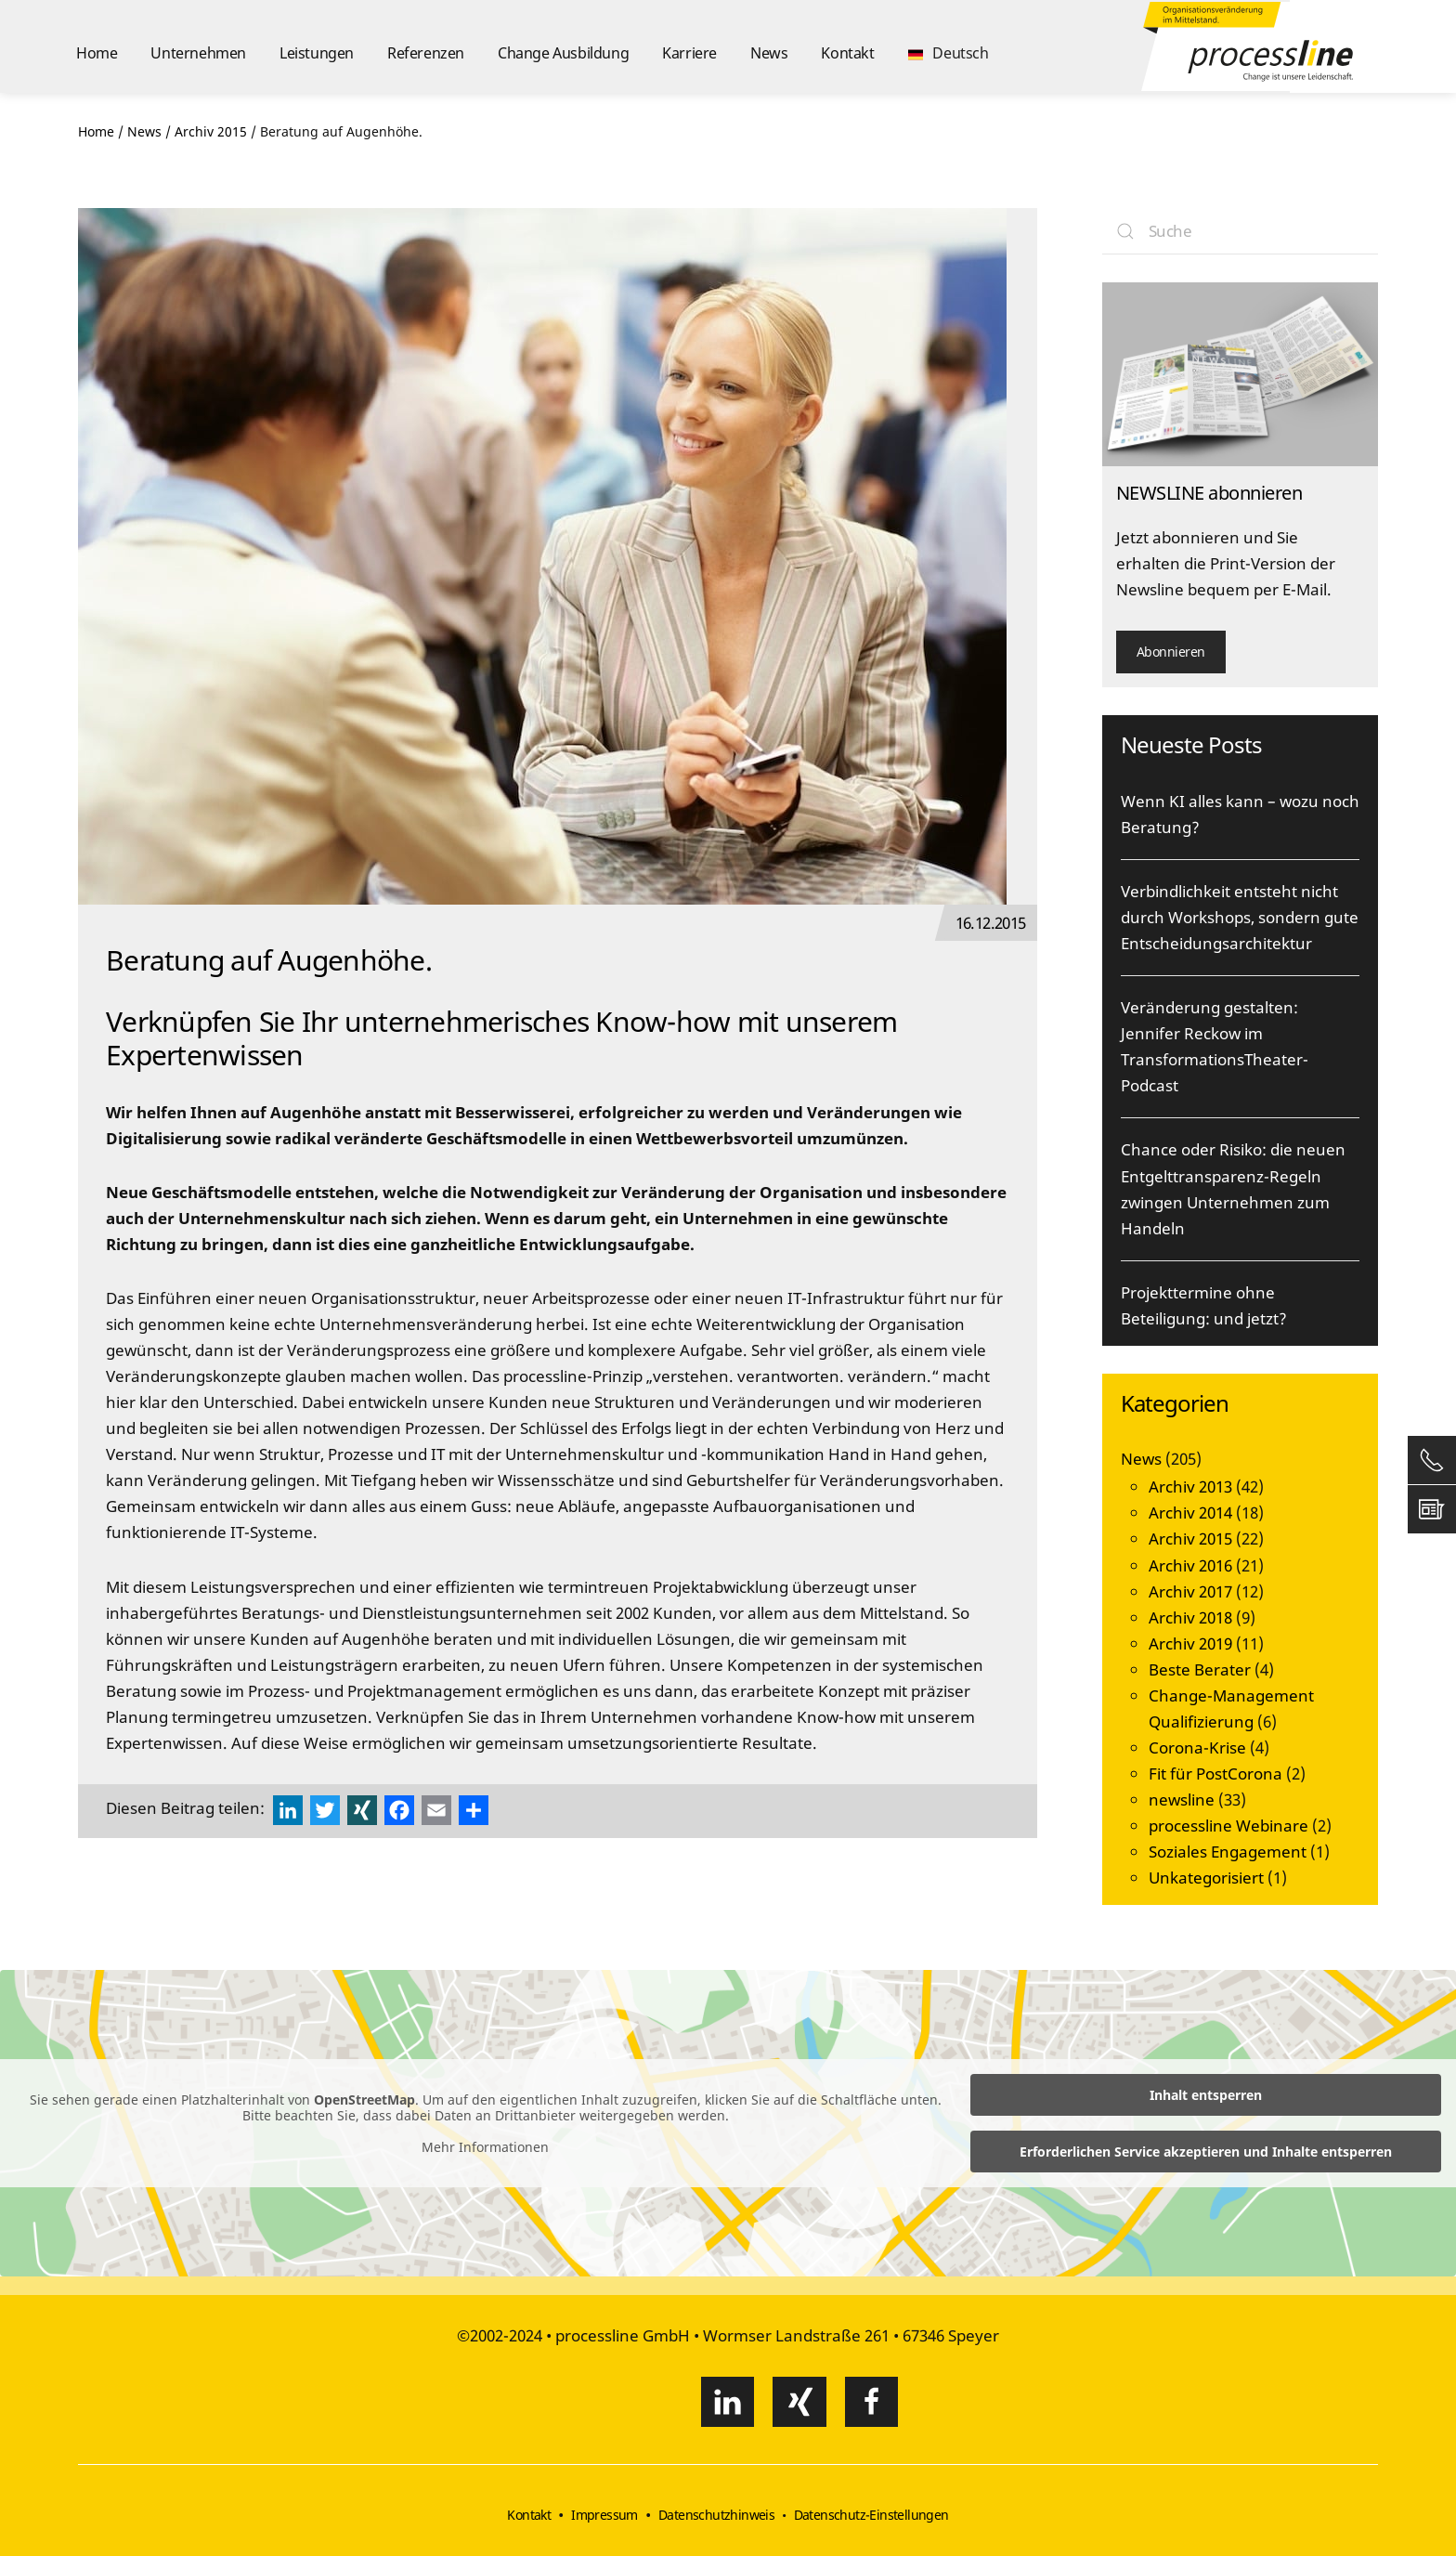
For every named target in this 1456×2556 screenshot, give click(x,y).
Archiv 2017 (1190, 1591)
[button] (948, 46)
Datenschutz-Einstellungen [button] (871, 2514)
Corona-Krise (1197, 1747)
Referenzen (425, 53)
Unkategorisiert (1206, 1877)
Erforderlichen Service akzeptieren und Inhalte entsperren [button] (1206, 2151)
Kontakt (847, 53)
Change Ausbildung (563, 53)
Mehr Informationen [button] (485, 2147)
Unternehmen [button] (198, 53)
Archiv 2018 (1190, 1617)
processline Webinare (1228, 1825)
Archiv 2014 (1190, 1512)
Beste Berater (1200, 1669)
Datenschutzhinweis (716, 2514)
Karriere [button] (689, 53)
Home (96, 53)
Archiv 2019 (1190, 1643)
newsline (1182, 1799)
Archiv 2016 (1190, 1565)
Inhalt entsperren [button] (1206, 2095)
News (768, 53)
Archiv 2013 (1190, 1486)
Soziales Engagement (1227, 1851)
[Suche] (1240, 231)
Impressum (604, 2514)
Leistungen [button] (317, 53)
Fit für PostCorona (1215, 1773)
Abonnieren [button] (1171, 651)
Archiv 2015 (1190, 1538)
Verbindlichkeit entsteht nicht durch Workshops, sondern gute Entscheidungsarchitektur (1239, 917)
